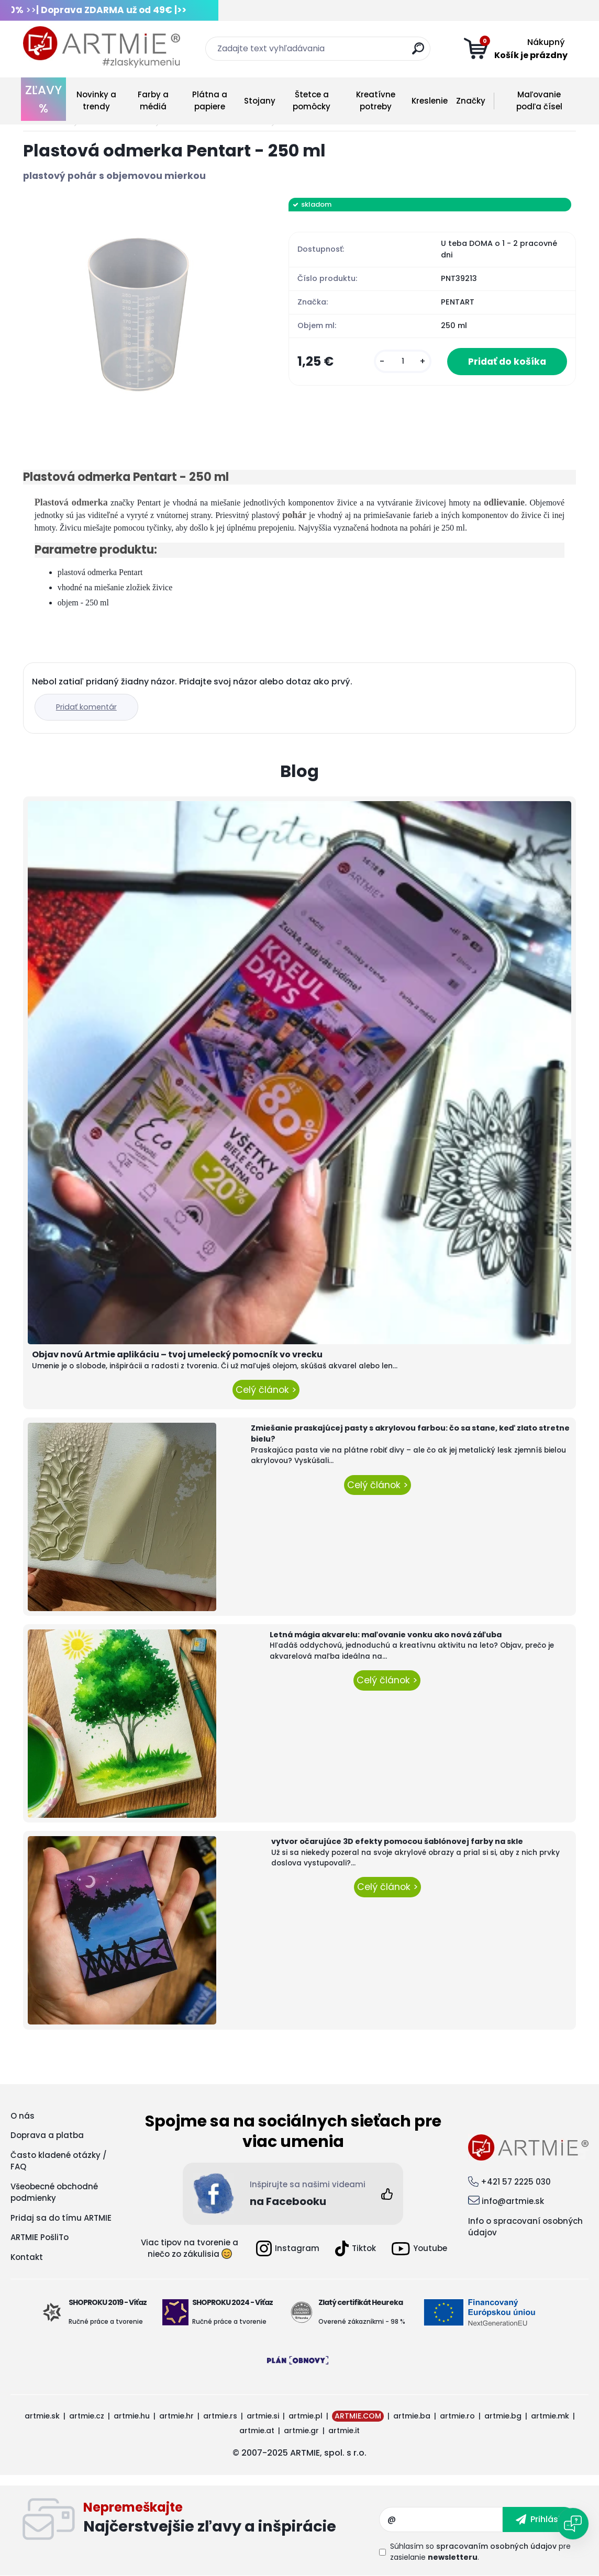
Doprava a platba (47, 2135)
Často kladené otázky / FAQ (58, 2161)
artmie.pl (306, 2416)
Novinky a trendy (96, 100)
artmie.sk (42, 2416)
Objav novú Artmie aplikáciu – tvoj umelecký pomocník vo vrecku (177, 1354)
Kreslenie (430, 100)
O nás (22, 2115)
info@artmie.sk (513, 2201)
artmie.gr (301, 2430)
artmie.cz (86, 2416)
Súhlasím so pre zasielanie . (480, 2551)
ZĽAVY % (43, 99)
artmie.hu (132, 2416)
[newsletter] (539, 2519)
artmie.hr (176, 2416)
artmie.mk (550, 2416)
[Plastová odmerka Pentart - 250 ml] (139, 314)
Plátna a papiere (209, 100)
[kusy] (402, 361)
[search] (418, 52)
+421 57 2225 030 (516, 2181)
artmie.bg (503, 2416)
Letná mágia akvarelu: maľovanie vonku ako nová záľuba (386, 1634)
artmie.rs (220, 2416)
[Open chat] (573, 2523)
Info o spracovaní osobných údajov (525, 2226)
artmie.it (344, 2430)
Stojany (259, 100)
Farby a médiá (153, 100)
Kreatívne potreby (375, 100)
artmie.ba (411, 2416)
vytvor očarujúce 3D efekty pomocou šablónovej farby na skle (397, 1841)
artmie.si (263, 2416)
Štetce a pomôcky (311, 100)
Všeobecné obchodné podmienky (54, 2192)
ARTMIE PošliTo (39, 2237)
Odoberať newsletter (231, 2519)
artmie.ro (457, 2416)
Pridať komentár (86, 707)
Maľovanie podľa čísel (539, 100)
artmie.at (256, 2430)
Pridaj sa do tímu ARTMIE (61, 2217)
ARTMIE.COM (358, 2416)
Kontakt (26, 2257)
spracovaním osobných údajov (496, 2546)
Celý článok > (266, 1389)
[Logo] (101, 47)
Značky (470, 100)
